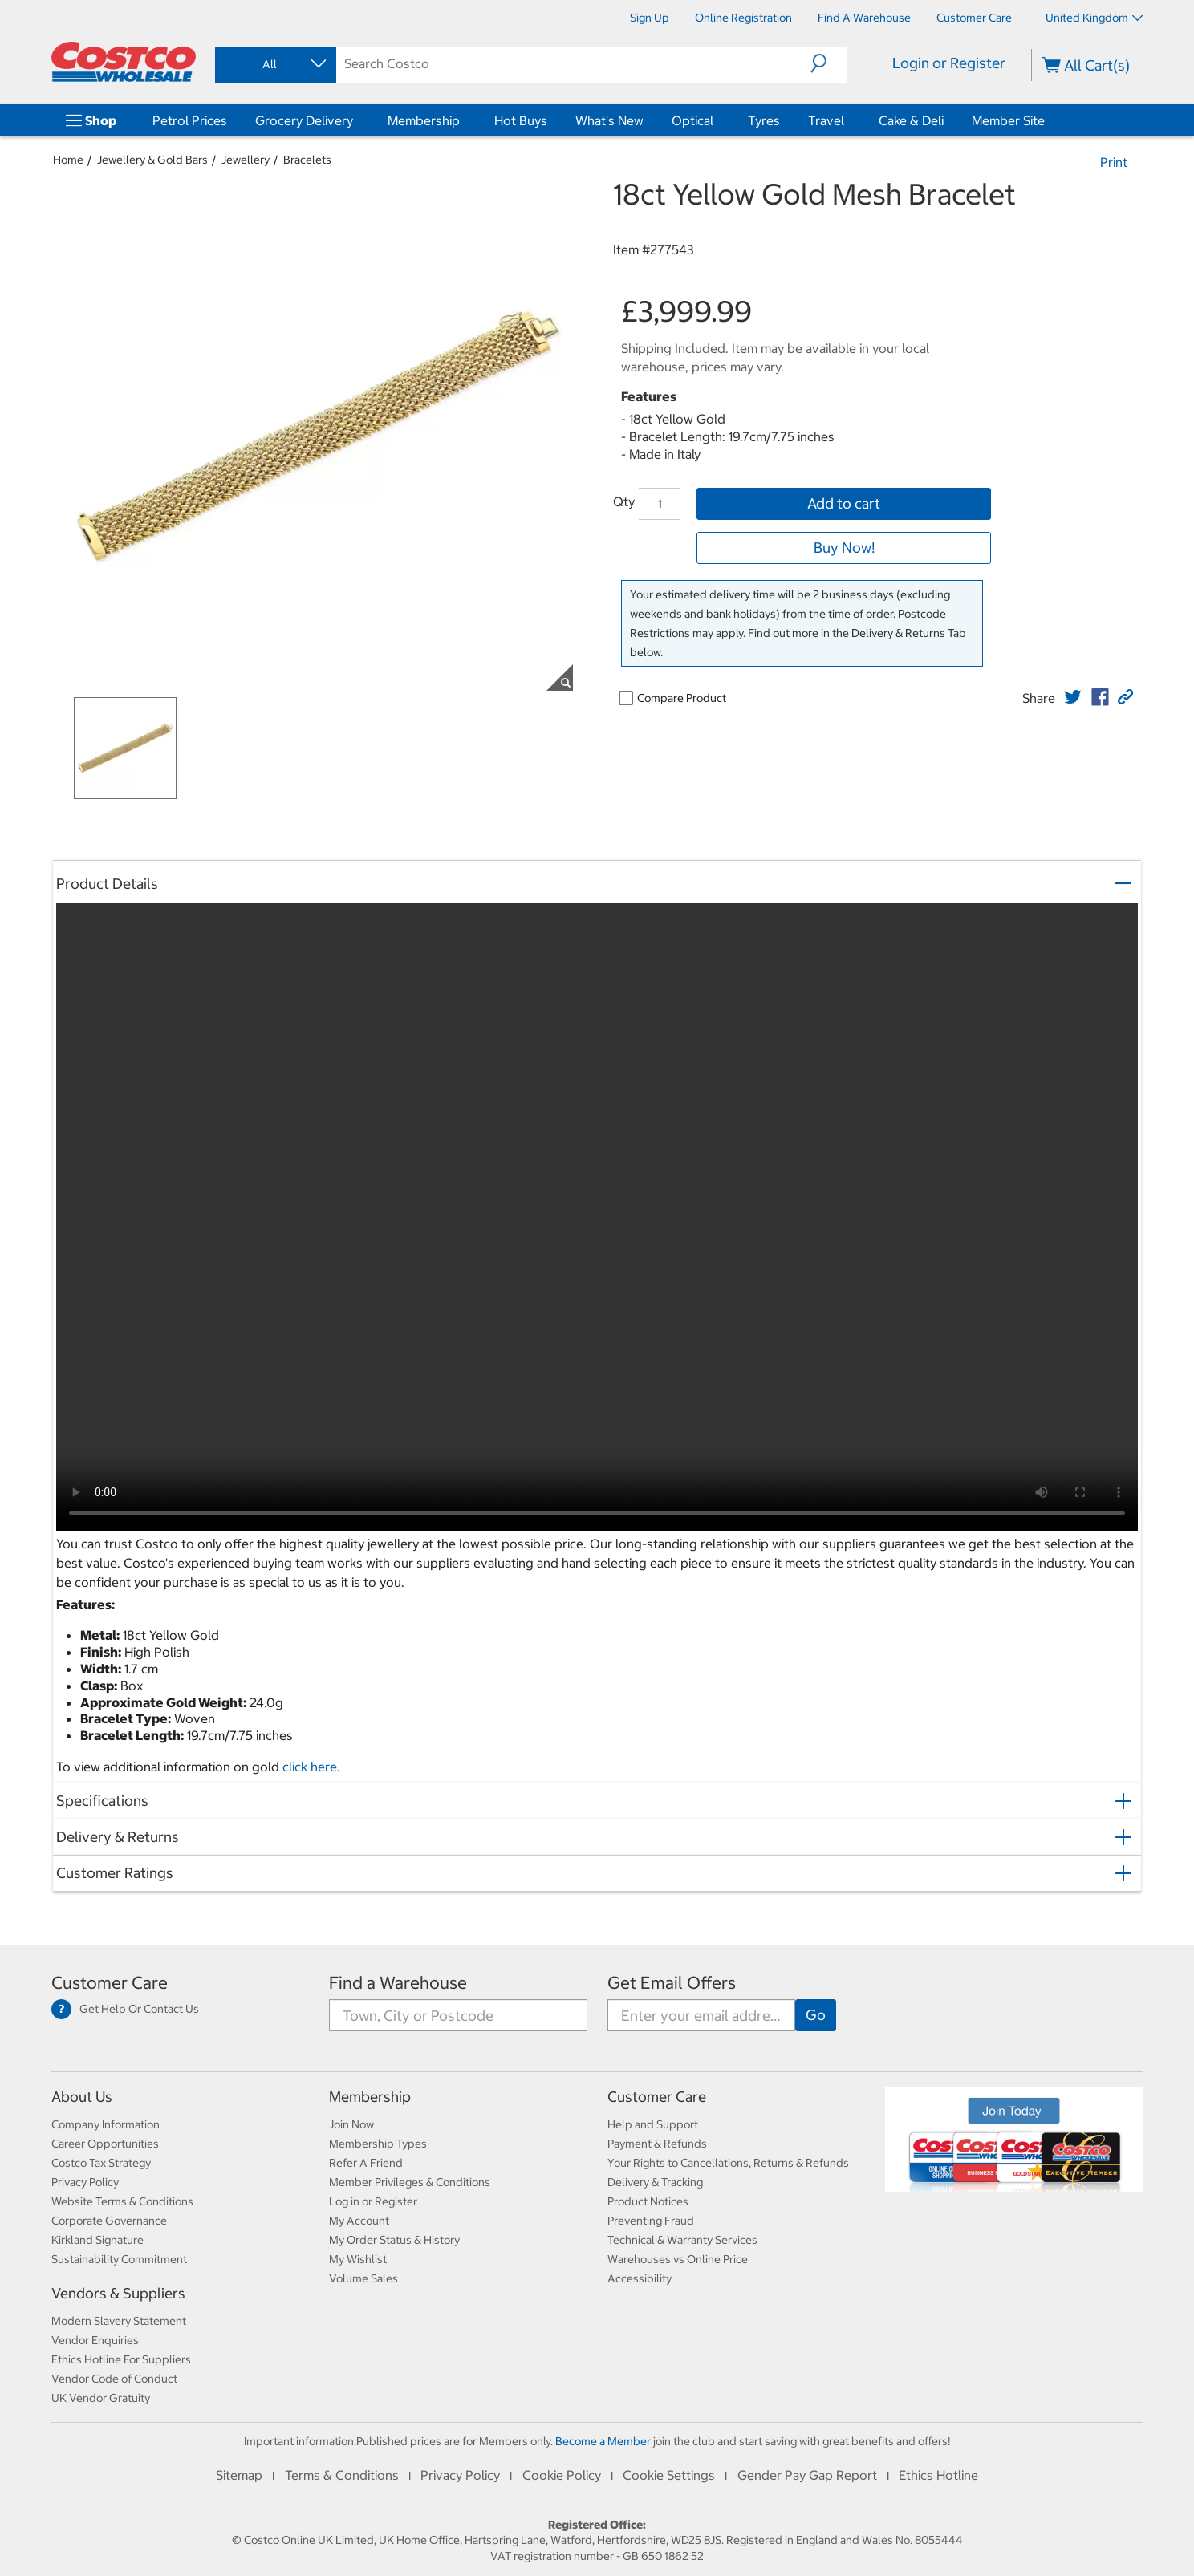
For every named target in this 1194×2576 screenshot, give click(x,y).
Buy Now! (844, 547)
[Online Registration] (743, 18)
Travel (826, 120)
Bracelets (307, 159)
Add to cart (843, 503)
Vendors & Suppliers (118, 2293)
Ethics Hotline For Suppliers (121, 2359)
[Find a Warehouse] (864, 18)
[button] (828, 63)
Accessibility (639, 2278)
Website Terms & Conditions (122, 2201)
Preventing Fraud (650, 2220)
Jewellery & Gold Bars (152, 159)
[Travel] (847, 120)
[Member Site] (1048, 120)
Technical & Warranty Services (682, 2240)
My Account (359, 2220)
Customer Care (109, 1983)
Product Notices (647, 2201)
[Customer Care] (974, 18)
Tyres (764, 120)
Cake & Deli (911, 120)
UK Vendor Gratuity (100, 2398)
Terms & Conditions (342, 2475)
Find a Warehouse (398, 1983)
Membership (424, 120)
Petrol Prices (189, 120)
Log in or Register (373, 2201)
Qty (624, 501)
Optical (692, 120)
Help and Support (652, 2124)
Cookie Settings (669, 2475)
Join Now (351, 2124)
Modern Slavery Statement (118, 2321)
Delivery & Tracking (655, 2182)
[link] (1072, 697)
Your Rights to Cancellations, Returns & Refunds (728, 2163)
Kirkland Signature (97, 2240)
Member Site (1008, 120)
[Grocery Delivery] (356, 120)
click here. (311, 1767)
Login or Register (948, 63)
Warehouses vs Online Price (677, 2259)
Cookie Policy (561, 2475)
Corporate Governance (109, 2220)
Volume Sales (363, 2278)
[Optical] (716, 120)
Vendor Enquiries (95, 2340)
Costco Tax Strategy (101, 2163)
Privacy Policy (85, 2182)
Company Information (105, 2124)
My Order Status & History (394, 2240)
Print (1113, 162)
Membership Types (378, 2143)
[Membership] (463, 120)
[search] (573, 63)
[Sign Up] (649, 18)
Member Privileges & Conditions (409, 2182)
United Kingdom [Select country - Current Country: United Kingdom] (1094, 17)
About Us (81, 2096)
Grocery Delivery (304, 120)
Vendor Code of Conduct (114, 2378)
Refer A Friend (366, 2163)
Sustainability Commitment (119, 2259)
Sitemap (239, 2475)
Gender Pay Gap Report (807, 2475)
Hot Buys (520, 120)
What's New (609, 120)
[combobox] (274, 64)
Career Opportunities (105, 2143)
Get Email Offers (671, 1983)
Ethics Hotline (938, 2475)
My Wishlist (358, 2259)
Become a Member (603, 2441)
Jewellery (245, 159)
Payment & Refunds (657, 2143)
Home (68, 159)
